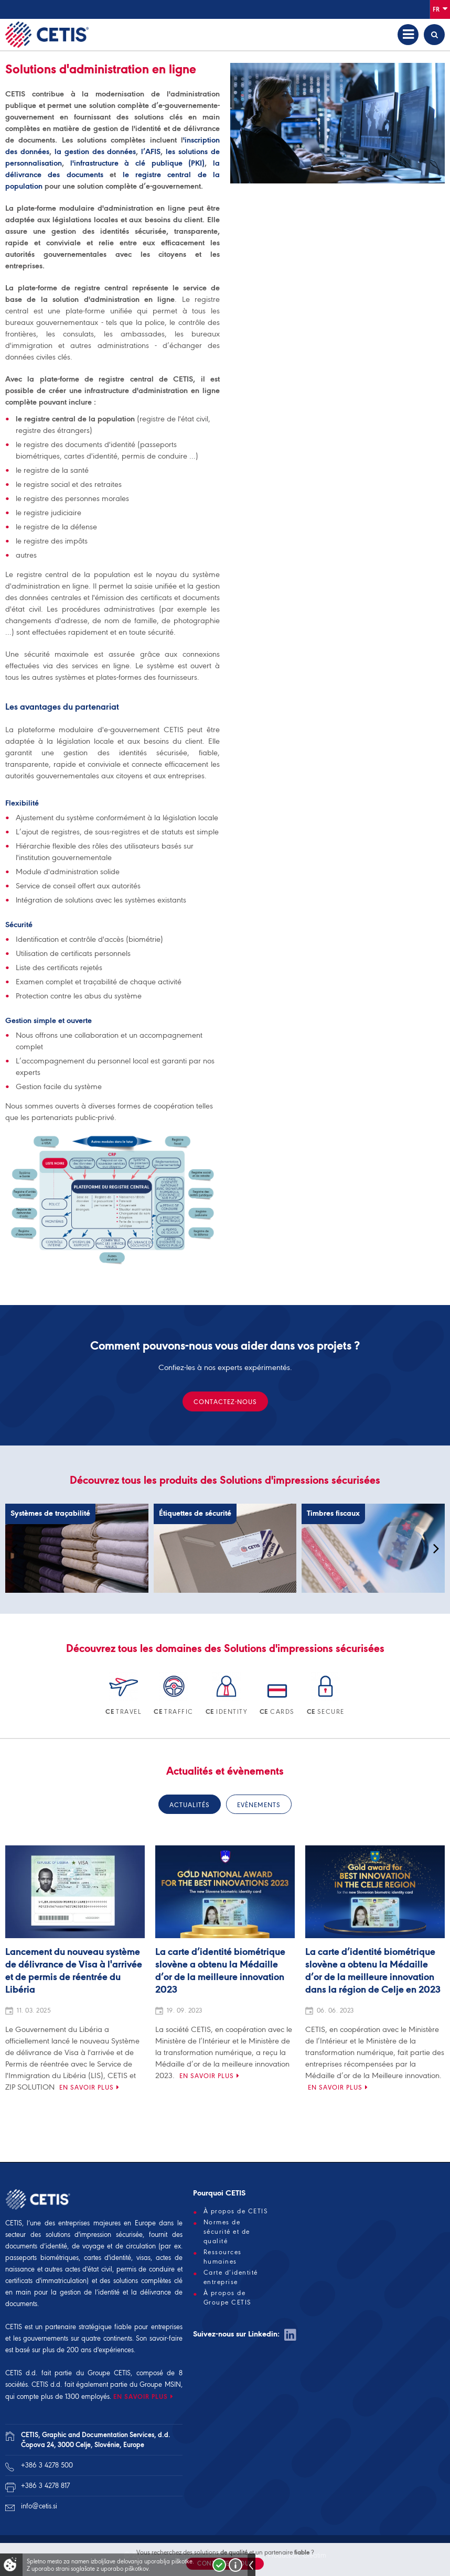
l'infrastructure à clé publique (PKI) (134, 163)
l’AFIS (150, 151)
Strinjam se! (219, 2565)
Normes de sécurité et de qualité (226, 2232)
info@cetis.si (39, 2506)
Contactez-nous (225, 1402)
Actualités (189, 1805)
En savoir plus (86, 2087)
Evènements (259, 1805)
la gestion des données (95, 151)
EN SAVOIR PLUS (140, 2396)
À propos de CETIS (236, 2211)
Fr (440, 8)
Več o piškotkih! (235, 2565)
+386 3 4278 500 (47, 2465)
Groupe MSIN (160, 2384)
